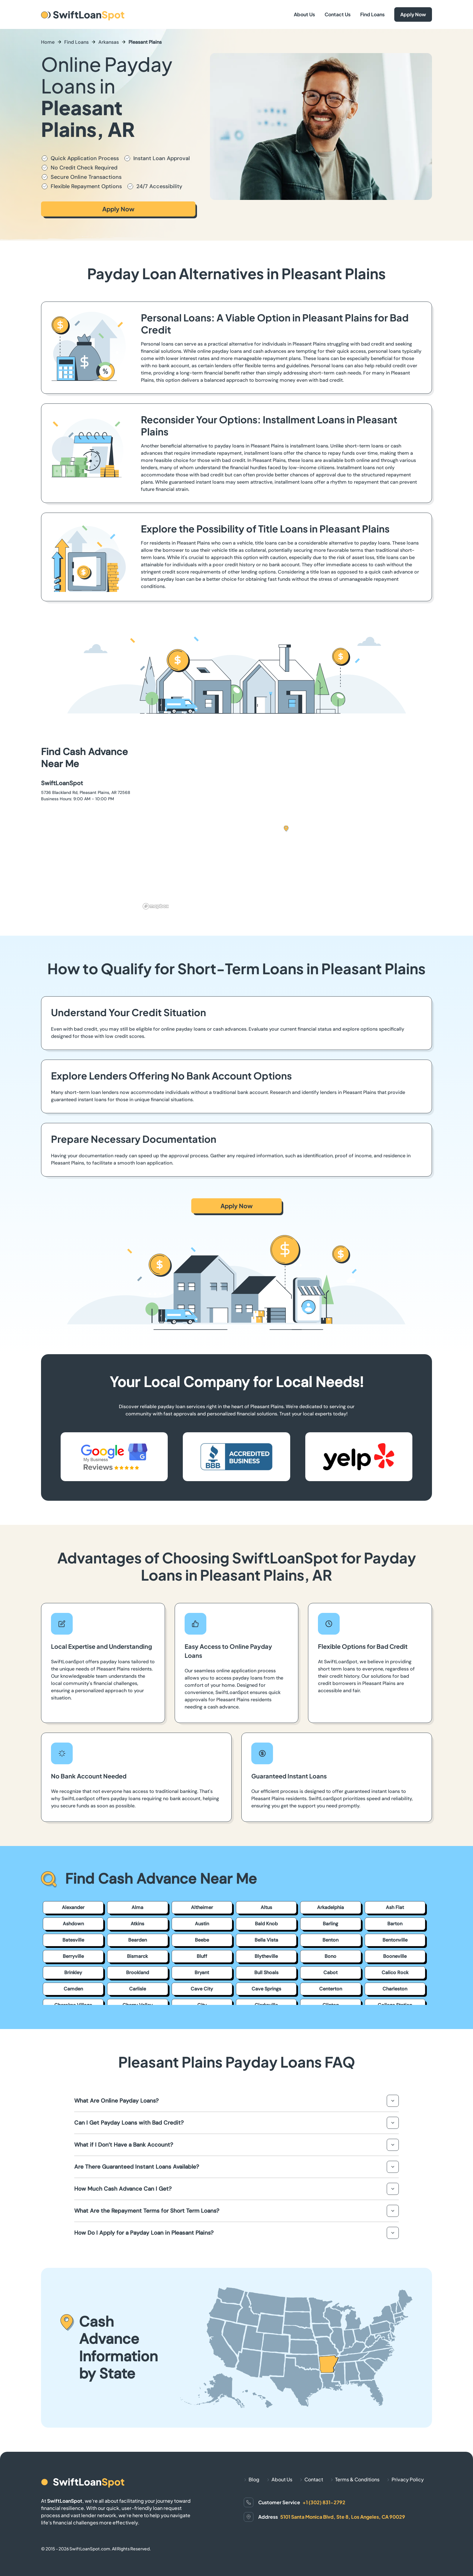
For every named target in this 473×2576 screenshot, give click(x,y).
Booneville (395, 1956)
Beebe (202, 1940)
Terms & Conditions (357, 2479)
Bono (330, 1956)
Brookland (137, 1972)
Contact (313, 2479)
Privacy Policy (408, 2479)
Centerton (330, 1989)
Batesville (73, 1940)
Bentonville (395, 1940)
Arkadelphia (330, 1907)
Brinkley (73, 1972)
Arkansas (108, 42)
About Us (304, 14)
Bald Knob (266, 1923)
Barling (330, 1923)
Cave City (202, 1989)
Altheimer (202, 1907)
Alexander (73, 1907)
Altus (266, 1907)
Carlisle (137, 1989)
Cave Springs (266, 1989)
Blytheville (266, 1956)
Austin (202, 1923)
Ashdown (73, 1923)
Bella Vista (266, 1940)
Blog (254, 2479)
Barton (394, 1923)
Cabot (330, 1972)
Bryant (202, 1972)
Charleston (395, 1989)
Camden (73, 1989)
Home (48, 42)
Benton (330, 1940)
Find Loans (372, 14)
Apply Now (413, 14)
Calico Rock (395, 1972)
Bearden (137, 1940)
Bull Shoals (266, 1972)
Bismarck (137, 1956)
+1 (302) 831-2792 (324, 2502)
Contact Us (338, 14)
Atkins (137, 1923)
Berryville (73, 1956)
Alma (137, 1907)
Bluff (202, 1956)
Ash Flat (395, 1907)
